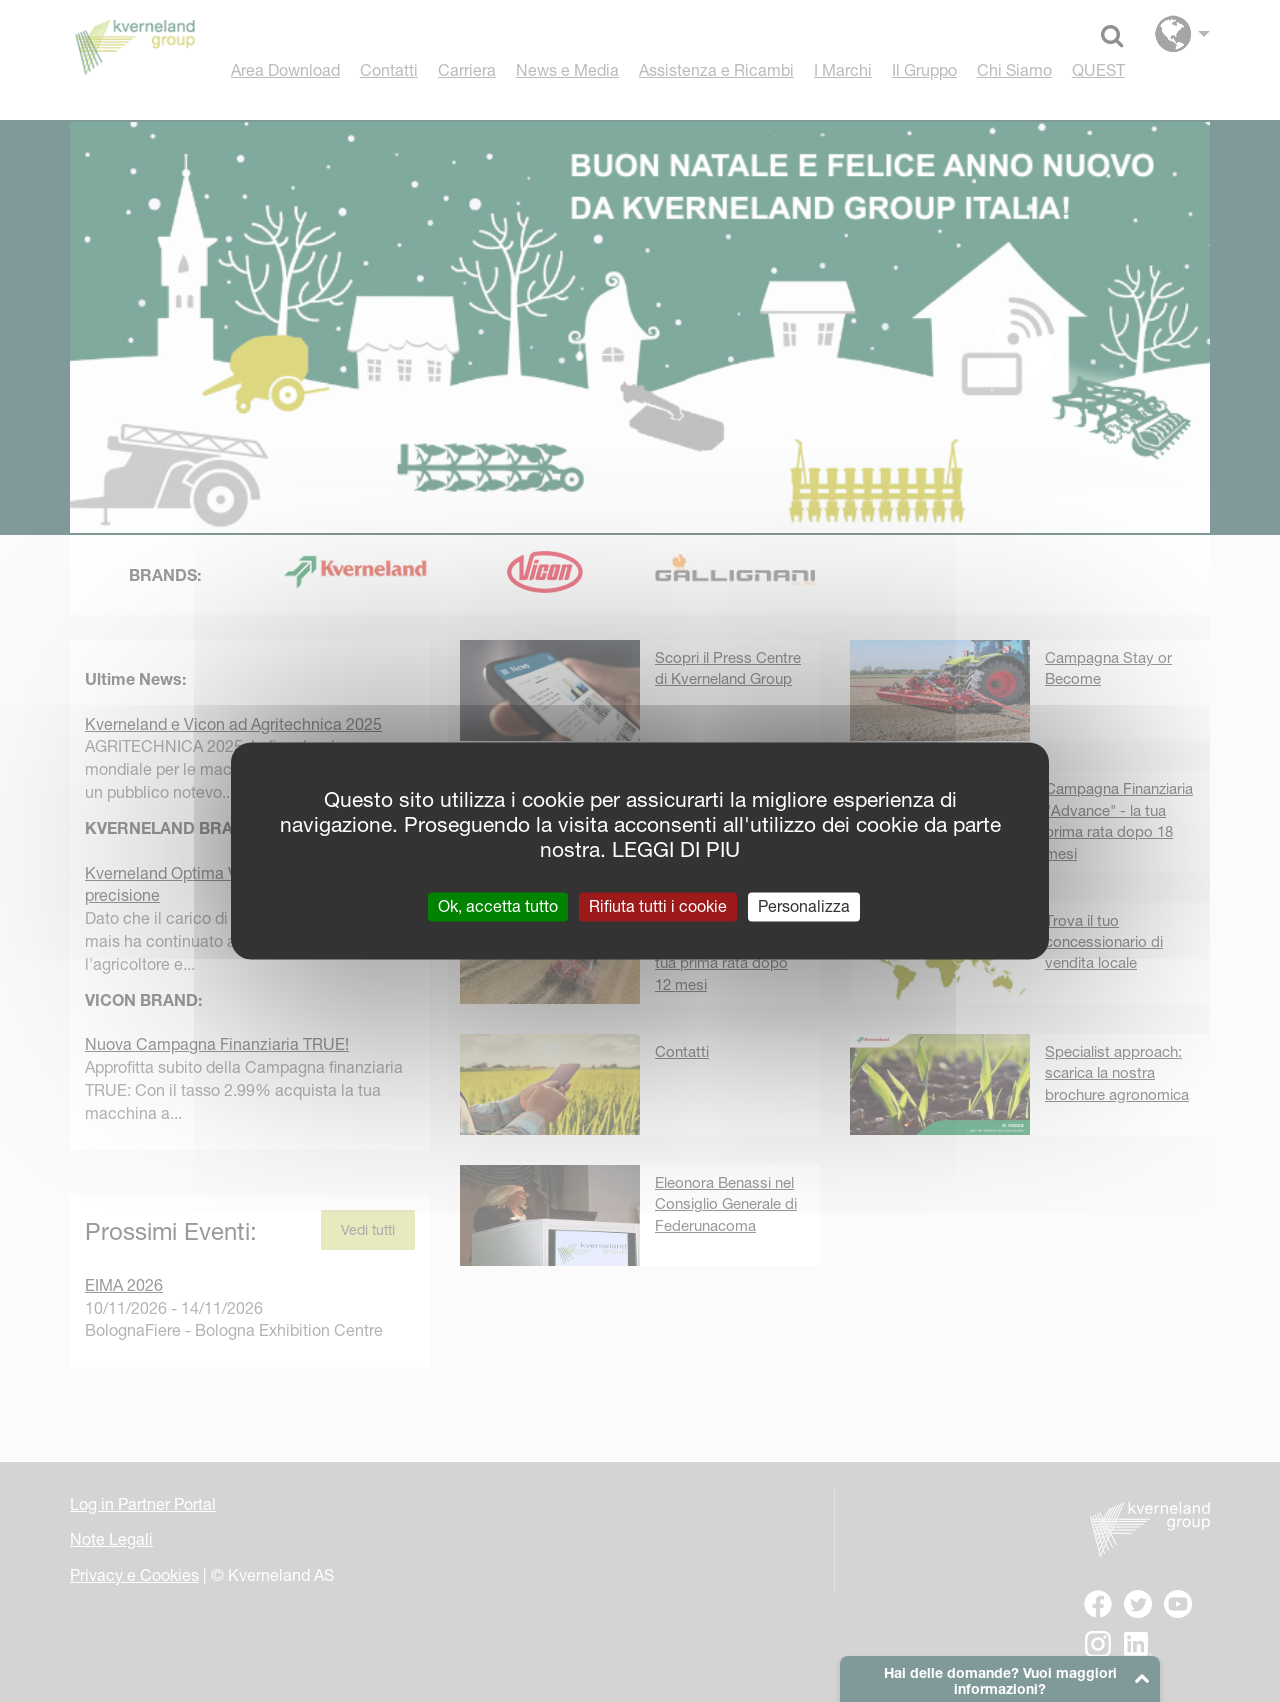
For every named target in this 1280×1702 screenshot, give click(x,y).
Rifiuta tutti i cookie (658, 906)
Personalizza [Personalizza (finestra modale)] (804, 906)
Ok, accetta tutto (498, 906)
